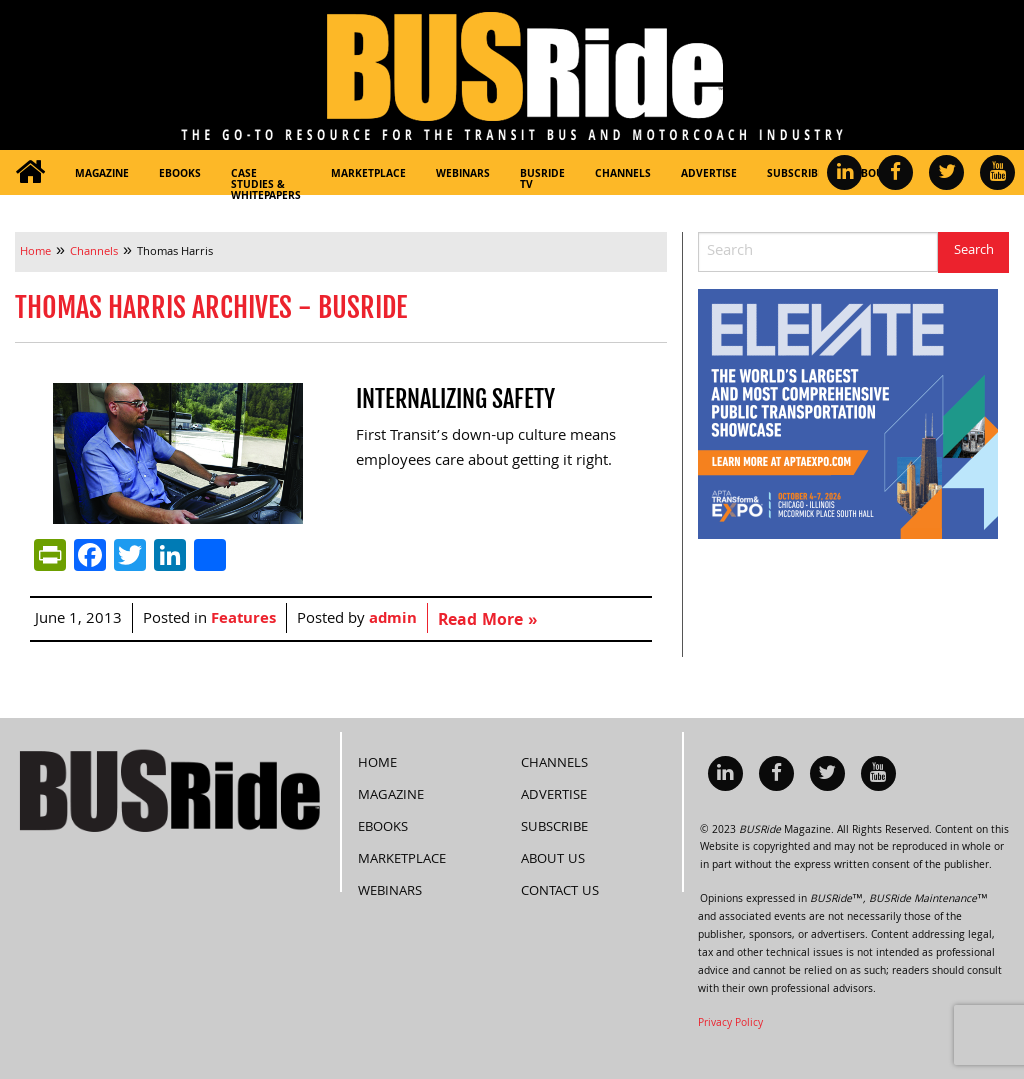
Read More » (487, 621)
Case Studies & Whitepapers (266, 180)
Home (377, 762)
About (872, 175)
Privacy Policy (730, 1022)
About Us (553, 858)
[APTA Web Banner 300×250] (848, 415)
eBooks (180, 175)
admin (393, 620)
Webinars (463, 175)
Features (243, 620)
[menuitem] (30, 172)
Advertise (709, 175)
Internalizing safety (455, 399)
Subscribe (795, 175)
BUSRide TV (542, 180)
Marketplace (368, 175)
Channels (623, 175)
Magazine (102, 175)
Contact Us (560, 890)
